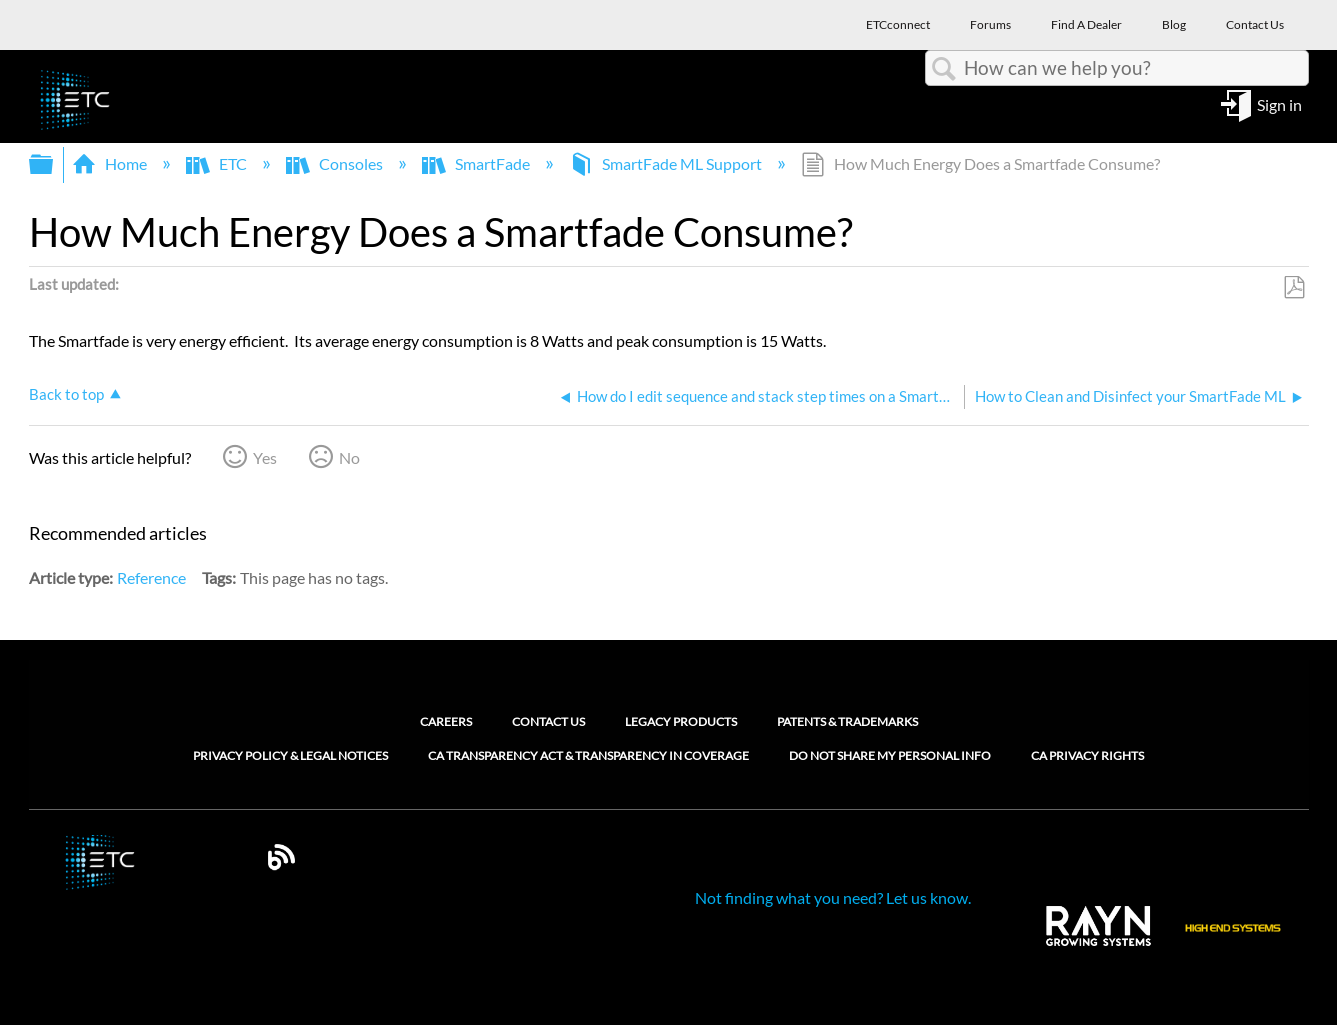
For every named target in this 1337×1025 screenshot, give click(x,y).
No (349, 457)
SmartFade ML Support (667, 163)
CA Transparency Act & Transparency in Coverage (588, 756)
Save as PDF (1293, 288)
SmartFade (477, 163)
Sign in (1279, 103)
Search (945, 69)
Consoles (336, 163)
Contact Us (548, 721)
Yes (265, 457)
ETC (218, 163)
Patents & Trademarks (847, 721)
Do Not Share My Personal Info (890, 756)
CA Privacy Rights (1087, 756)
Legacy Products (681, 721)
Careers (446, 721)
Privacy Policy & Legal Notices (290, 756)
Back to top (66, 394)
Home (111, 163)
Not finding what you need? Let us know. (833, 897)
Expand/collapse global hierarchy (54, 164)
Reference (151, 577)
